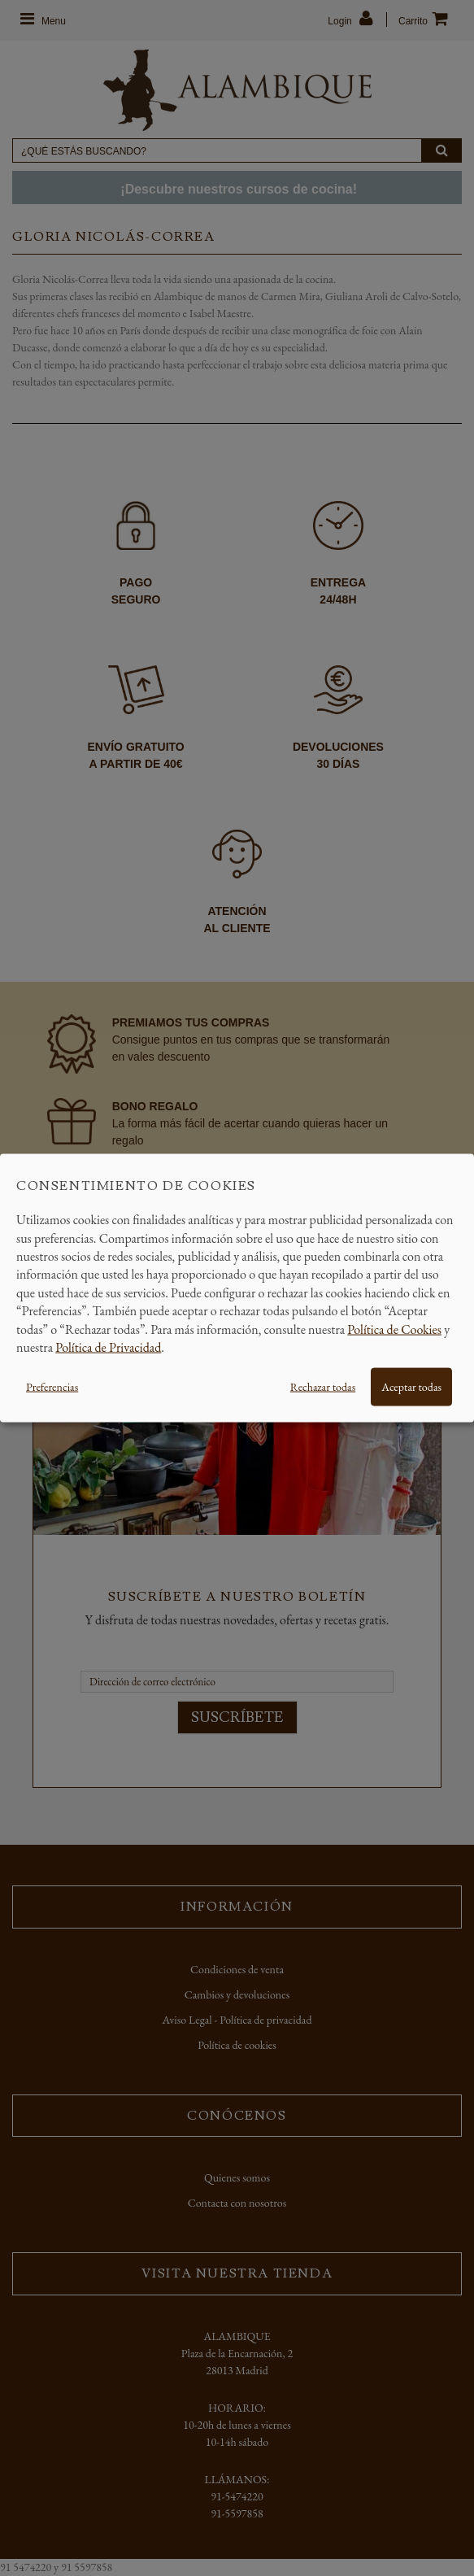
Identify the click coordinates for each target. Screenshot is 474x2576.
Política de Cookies (394, 1328)
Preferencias (52, 1387)
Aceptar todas (411, 1387)
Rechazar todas (322, 1387)
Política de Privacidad (108, 1347)
